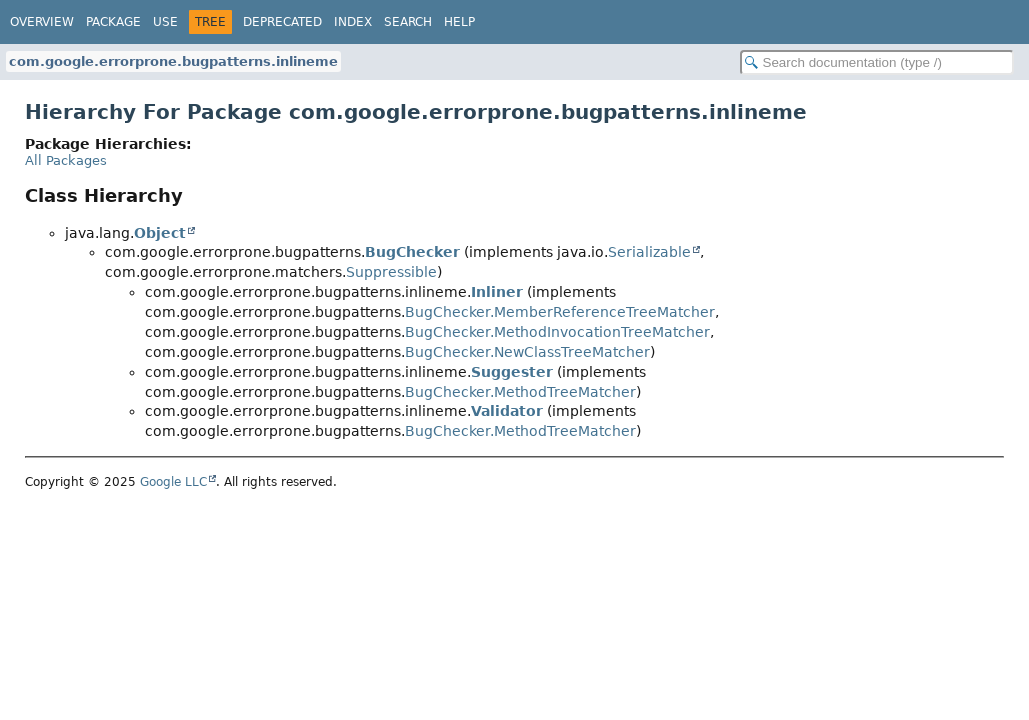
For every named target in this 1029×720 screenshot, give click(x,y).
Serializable (649, 252)
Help (459, 22)
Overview (42, 22)
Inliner (497, 292)
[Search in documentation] (877, 62)
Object (160, 233)
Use (165, 22)
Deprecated (282, 22)
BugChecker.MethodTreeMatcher (520, 392)
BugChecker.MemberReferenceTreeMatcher (560, 312)
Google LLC (173, 482)
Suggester (512, 372)
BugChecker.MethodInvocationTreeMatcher (557, 332)
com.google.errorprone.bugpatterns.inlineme (173, 61)
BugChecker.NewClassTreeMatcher (527, 352)
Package (113, 22)
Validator (507, 411)
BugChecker (412, 252)
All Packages (66, 160)
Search (408, 22)
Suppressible (391, 272)
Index (353, 22)
